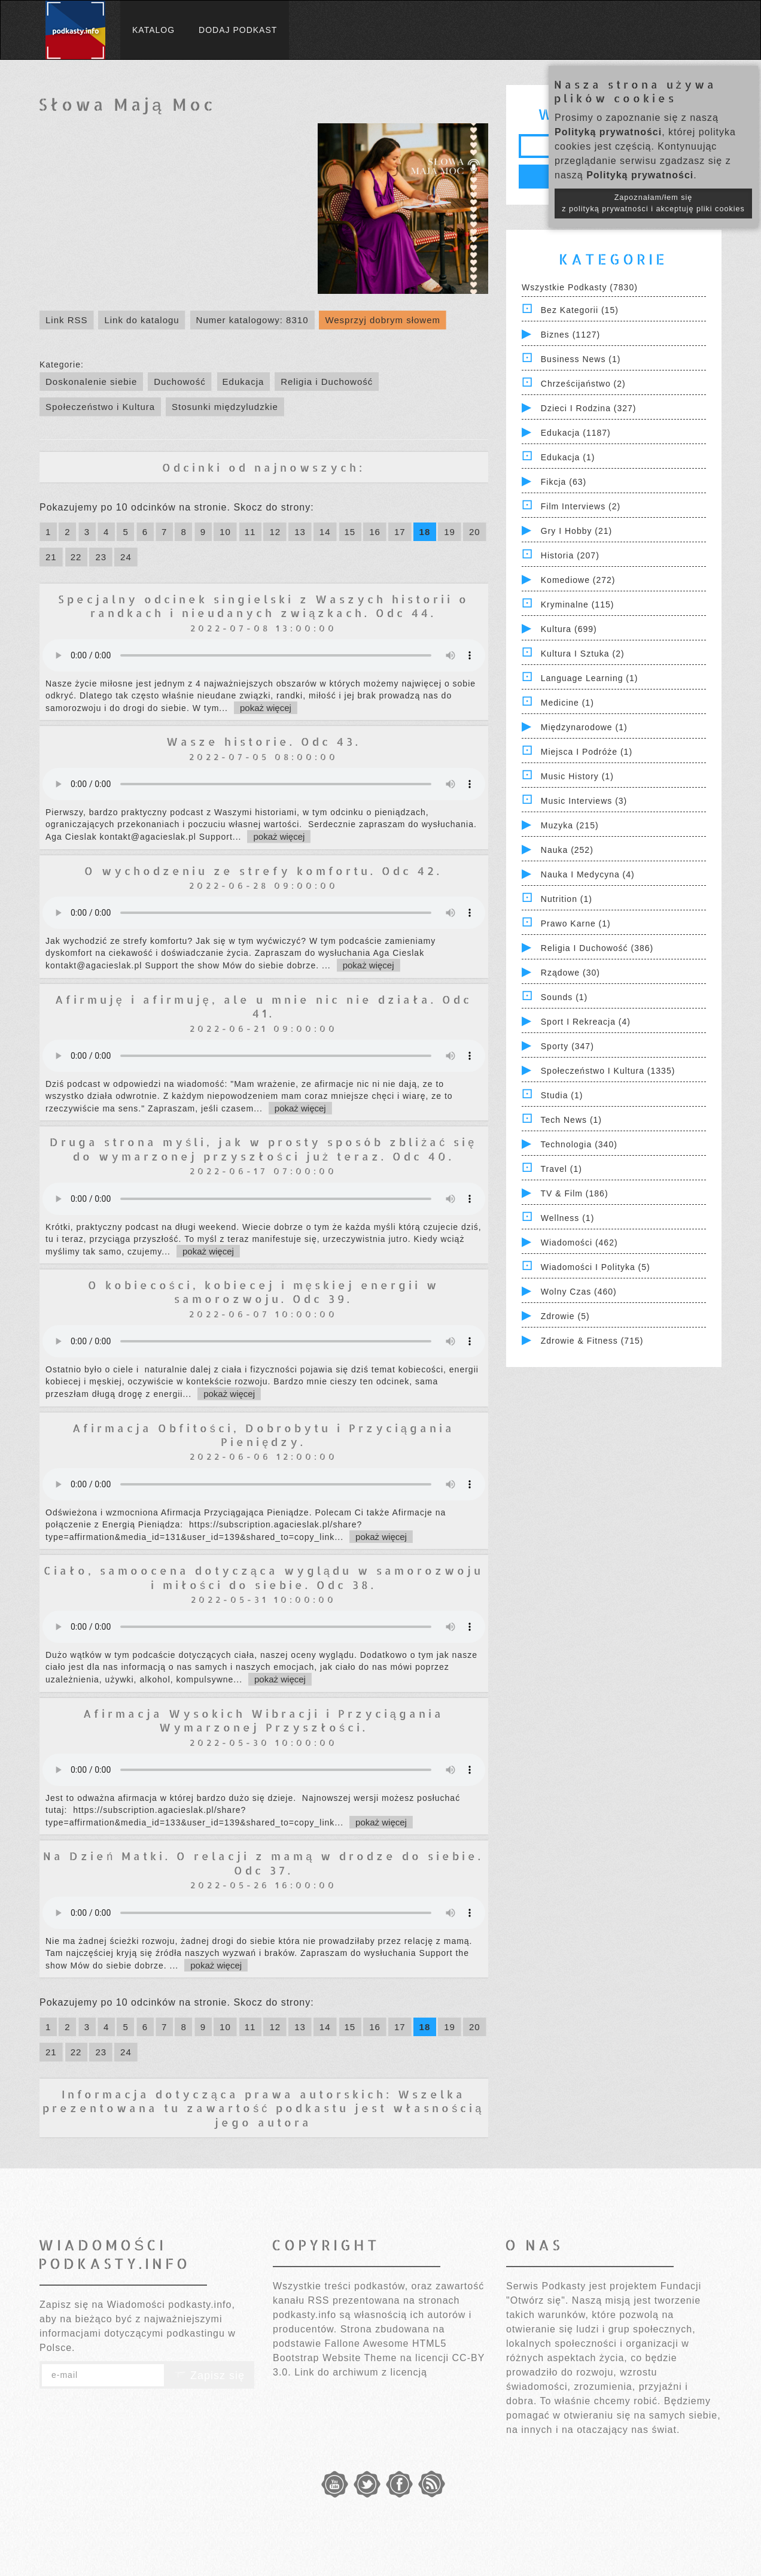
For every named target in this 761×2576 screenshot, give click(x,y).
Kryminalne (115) (577, 604)
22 (76, 557)
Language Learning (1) (589, 678)
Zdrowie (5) (565, 1316)
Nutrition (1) (566, 899)
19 (449, 532)
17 (400, 532)
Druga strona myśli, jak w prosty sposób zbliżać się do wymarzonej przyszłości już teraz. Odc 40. (263, 1148)
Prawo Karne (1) (576, 923)
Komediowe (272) (578, 580)
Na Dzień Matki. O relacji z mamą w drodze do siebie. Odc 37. (263, 1862)
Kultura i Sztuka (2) (583, 653)
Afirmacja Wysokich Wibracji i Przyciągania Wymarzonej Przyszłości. (263, 1720)
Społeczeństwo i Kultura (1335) (608, 1071)
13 (300, 532)
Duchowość (180, 381)
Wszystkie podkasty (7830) (580, 287)
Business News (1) (581, 359)
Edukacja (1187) (576, 433)
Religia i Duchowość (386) (597, 948)
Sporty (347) (567, 1046)
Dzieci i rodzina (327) (589, 408)
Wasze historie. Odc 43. (263, 741)
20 (474, 532)
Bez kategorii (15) (580, 310)
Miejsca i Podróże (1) (586, 752)
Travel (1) (561, 1169)
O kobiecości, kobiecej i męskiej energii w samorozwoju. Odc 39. (263, 1291)
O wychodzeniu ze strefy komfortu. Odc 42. (263, 870)
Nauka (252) (567, 850)
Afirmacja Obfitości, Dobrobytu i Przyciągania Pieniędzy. (263, 1434)
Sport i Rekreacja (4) (586, 1021)
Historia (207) (570, 555)
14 (325, 532)
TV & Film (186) (574, 1193)
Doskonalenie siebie (91, 381)
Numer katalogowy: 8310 (252, 320)
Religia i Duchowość (327, 381)
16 (374, 532)
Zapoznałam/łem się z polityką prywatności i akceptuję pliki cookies (653, 203)
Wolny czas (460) (579, 1291)
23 (100, 557)
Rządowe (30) (570, 972)
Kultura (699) (569, 629)
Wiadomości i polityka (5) (595, 1267)
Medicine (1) (567, 702)
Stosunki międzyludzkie (225, 407)
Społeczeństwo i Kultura (100, 407)
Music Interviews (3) (584, 801)
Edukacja (243, 381)
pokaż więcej (265, 708)
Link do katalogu (141, 320)
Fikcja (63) (563, 482)
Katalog (153, 30)
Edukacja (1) (568, 457)
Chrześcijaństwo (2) (583, 383)
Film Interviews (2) (580, 506)
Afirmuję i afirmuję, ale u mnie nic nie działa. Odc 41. (263, 1006)
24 (126, 557)
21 (51, 557)
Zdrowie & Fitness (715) (592, 1340)
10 (225, 532)
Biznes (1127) (570, 334)
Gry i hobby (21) (576, 531)
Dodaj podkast (238, 30)
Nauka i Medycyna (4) (588, 874)
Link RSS (66, 320)
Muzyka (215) (570, 825)
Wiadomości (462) (579, 1242)
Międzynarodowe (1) (584, 727)
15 (350, 532)
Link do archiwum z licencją (360, 2372)
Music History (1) (577, 776)
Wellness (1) (568, 1218)
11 (250, 532)
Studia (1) (562, 1095)
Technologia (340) (579, 1144)
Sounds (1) (564, 997)
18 (425, 532)
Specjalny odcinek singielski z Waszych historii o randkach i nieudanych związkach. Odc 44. (263, 605)
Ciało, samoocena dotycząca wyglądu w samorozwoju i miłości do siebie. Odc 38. (263, 1577)
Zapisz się (209, 2375)
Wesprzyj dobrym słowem (382, 320)
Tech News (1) (571, 1120)
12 (275, 532)
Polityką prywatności (608, 132)
